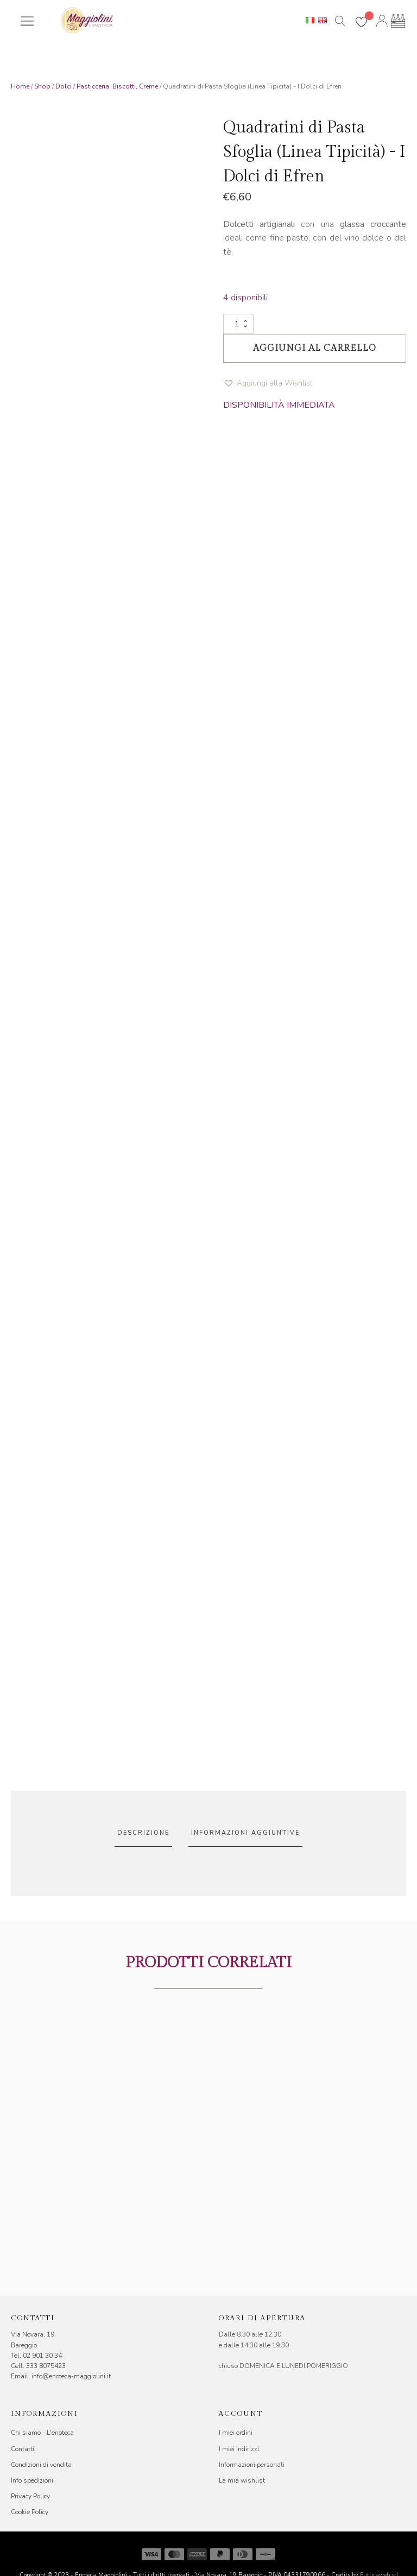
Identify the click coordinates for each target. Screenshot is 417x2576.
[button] (267, 383)
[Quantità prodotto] (238, 324)
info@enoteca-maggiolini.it (71, 2376)
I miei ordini (235, 2432)
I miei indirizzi (239, 2449)
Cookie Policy (29, 2512)
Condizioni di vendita (41, 2464)
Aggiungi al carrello (314, 348)
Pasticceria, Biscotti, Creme (117, 86)
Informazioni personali (252, 2464)
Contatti (22, 2449)
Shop (42, 86)
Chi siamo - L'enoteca (42, 2432)
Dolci (63, 86)
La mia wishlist (242, 2480)
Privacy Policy (30, 2496)
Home (20, 86)
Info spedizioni (32, 2480)
